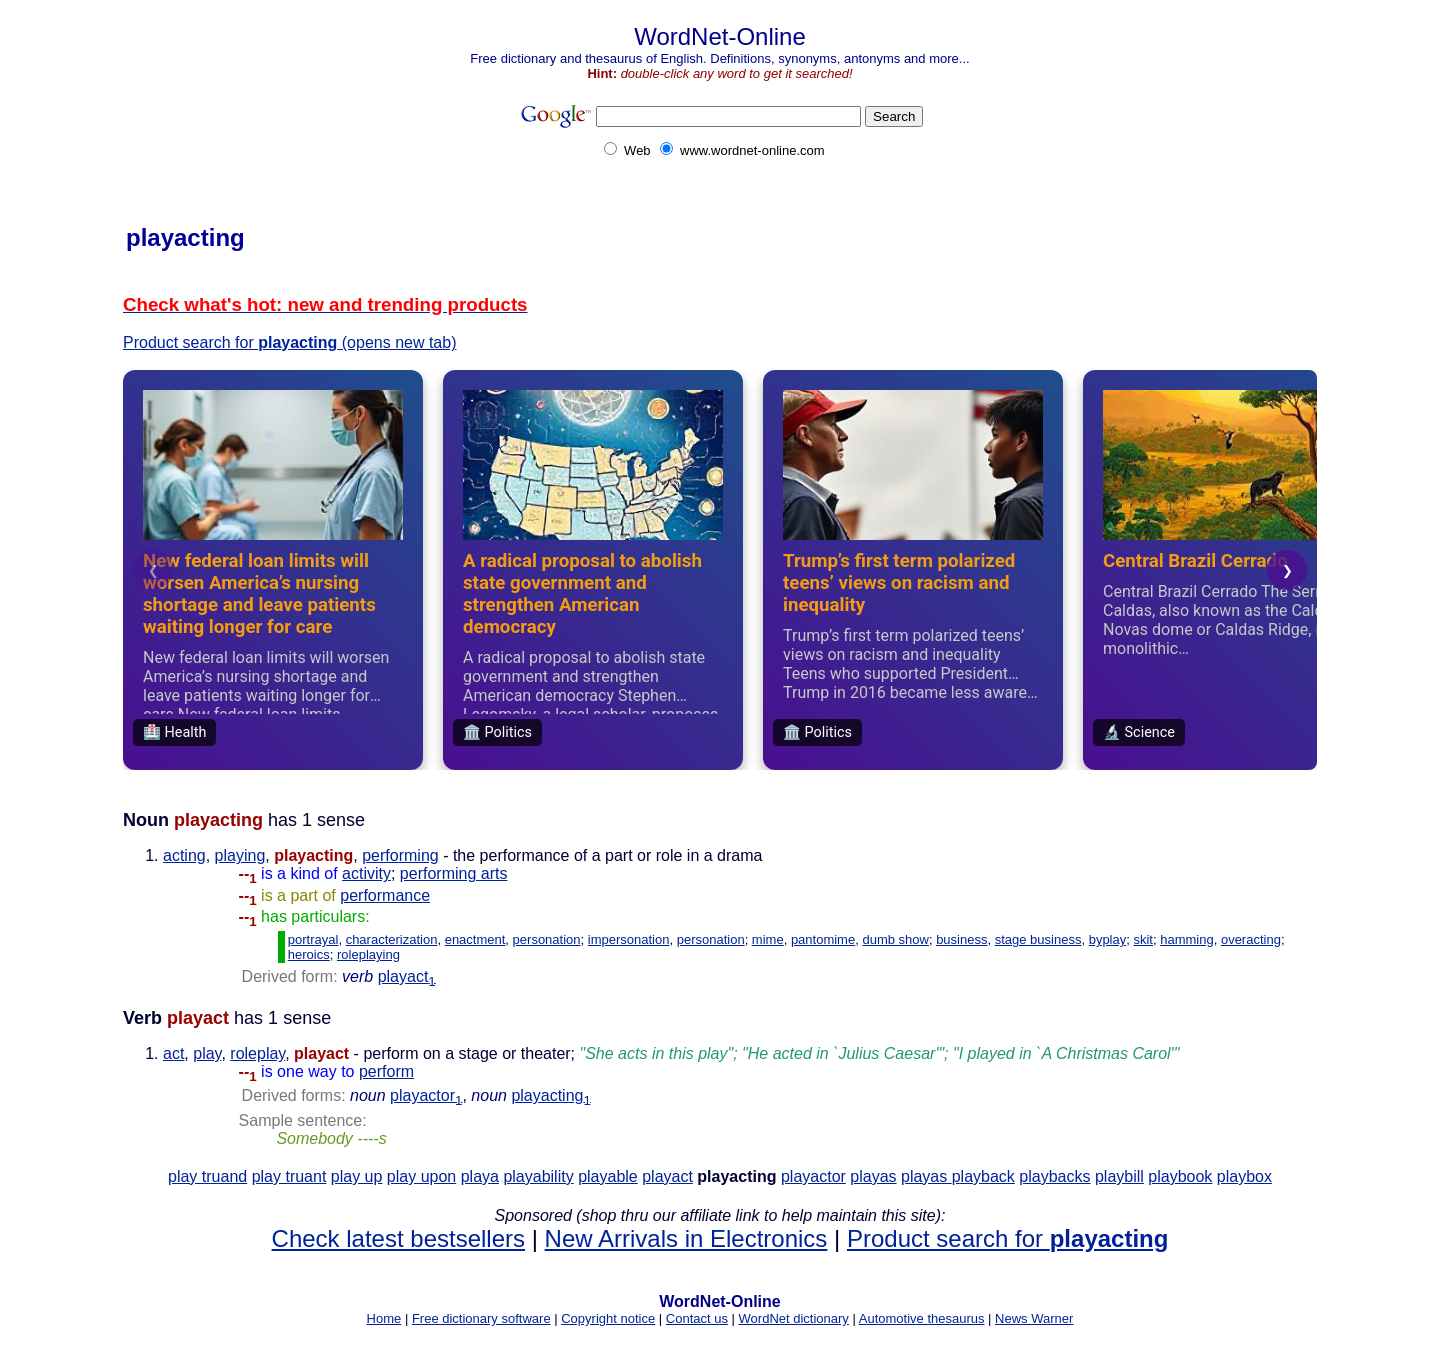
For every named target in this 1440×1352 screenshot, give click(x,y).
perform (386, 1071)
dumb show (895, 939)
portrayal (313, 939)
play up (357, 1176)
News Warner (1034, 1318)
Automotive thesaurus (922, 1318)
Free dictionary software (481, 1318)
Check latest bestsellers (398, 1238)
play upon (421, 1176)
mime (768, 939)
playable (608, 1176)
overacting (1251, 939)
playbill (1119, 1176)
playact (407, 976)
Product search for (1007, 1238)
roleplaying (368, 954)
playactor (426, 1095)
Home (384, 1318)
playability (538, 1176)
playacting (550, 1095)
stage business (1038, 939)
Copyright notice (608, 1318)
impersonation (629, 939)
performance (385, 895)
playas (873, 1176)
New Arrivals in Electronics (686, 1238)
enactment (475, 939)
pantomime (823, 939)
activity (366, 873)
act (173, 1053)
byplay (1108, 939)
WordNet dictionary (794, 1318)
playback (983, 1176)
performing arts (454, 873)
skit (1143, 939)
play (207, 1053)
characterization (392, 939)
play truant (289, 1176)
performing (400, 855)
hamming (1186, 939)
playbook (1180, 1176)
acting (184, 855)
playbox (1244, 1176)
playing (240, 855)
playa (480, 1176)
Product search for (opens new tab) (290, 342)
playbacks (1054, 1176)
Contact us (697, 1318)
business (961, 939)
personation (547, 939)
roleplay (257, 1053)
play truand (207, 1176)
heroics (309, 954)
